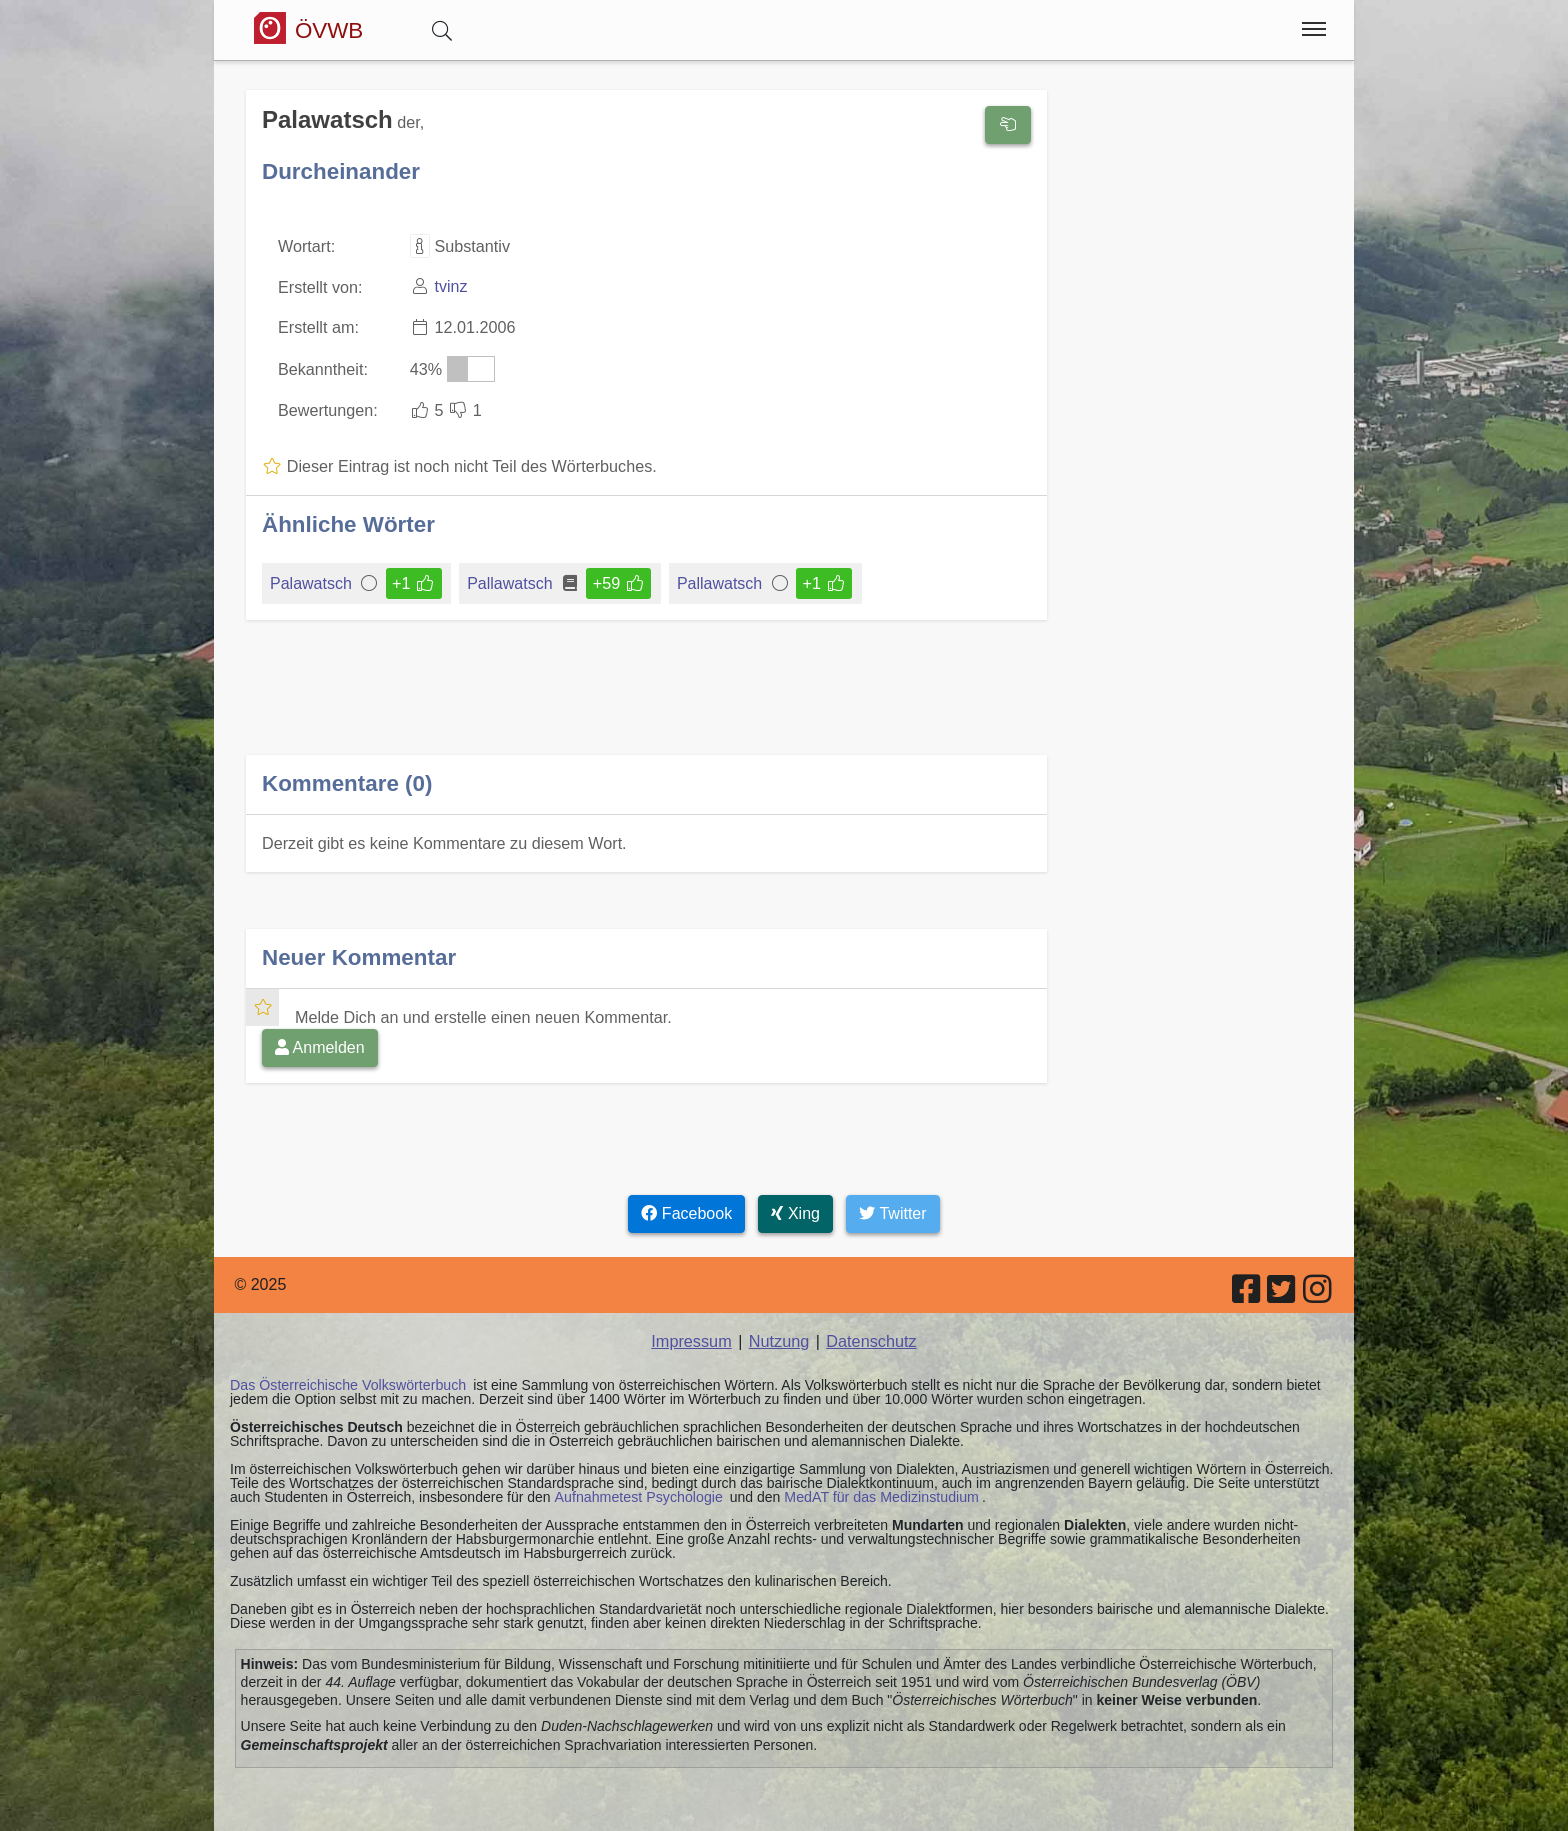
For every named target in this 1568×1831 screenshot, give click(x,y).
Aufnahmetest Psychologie (637, 1492)
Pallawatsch (510, 580)
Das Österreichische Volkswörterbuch (346, 1380)
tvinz (449, 286)
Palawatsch (312, 580)
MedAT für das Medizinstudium (877, 1492)
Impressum (692, 1336)
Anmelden (320, 1043)
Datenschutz (870, 1336)
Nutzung (779, 1336)
